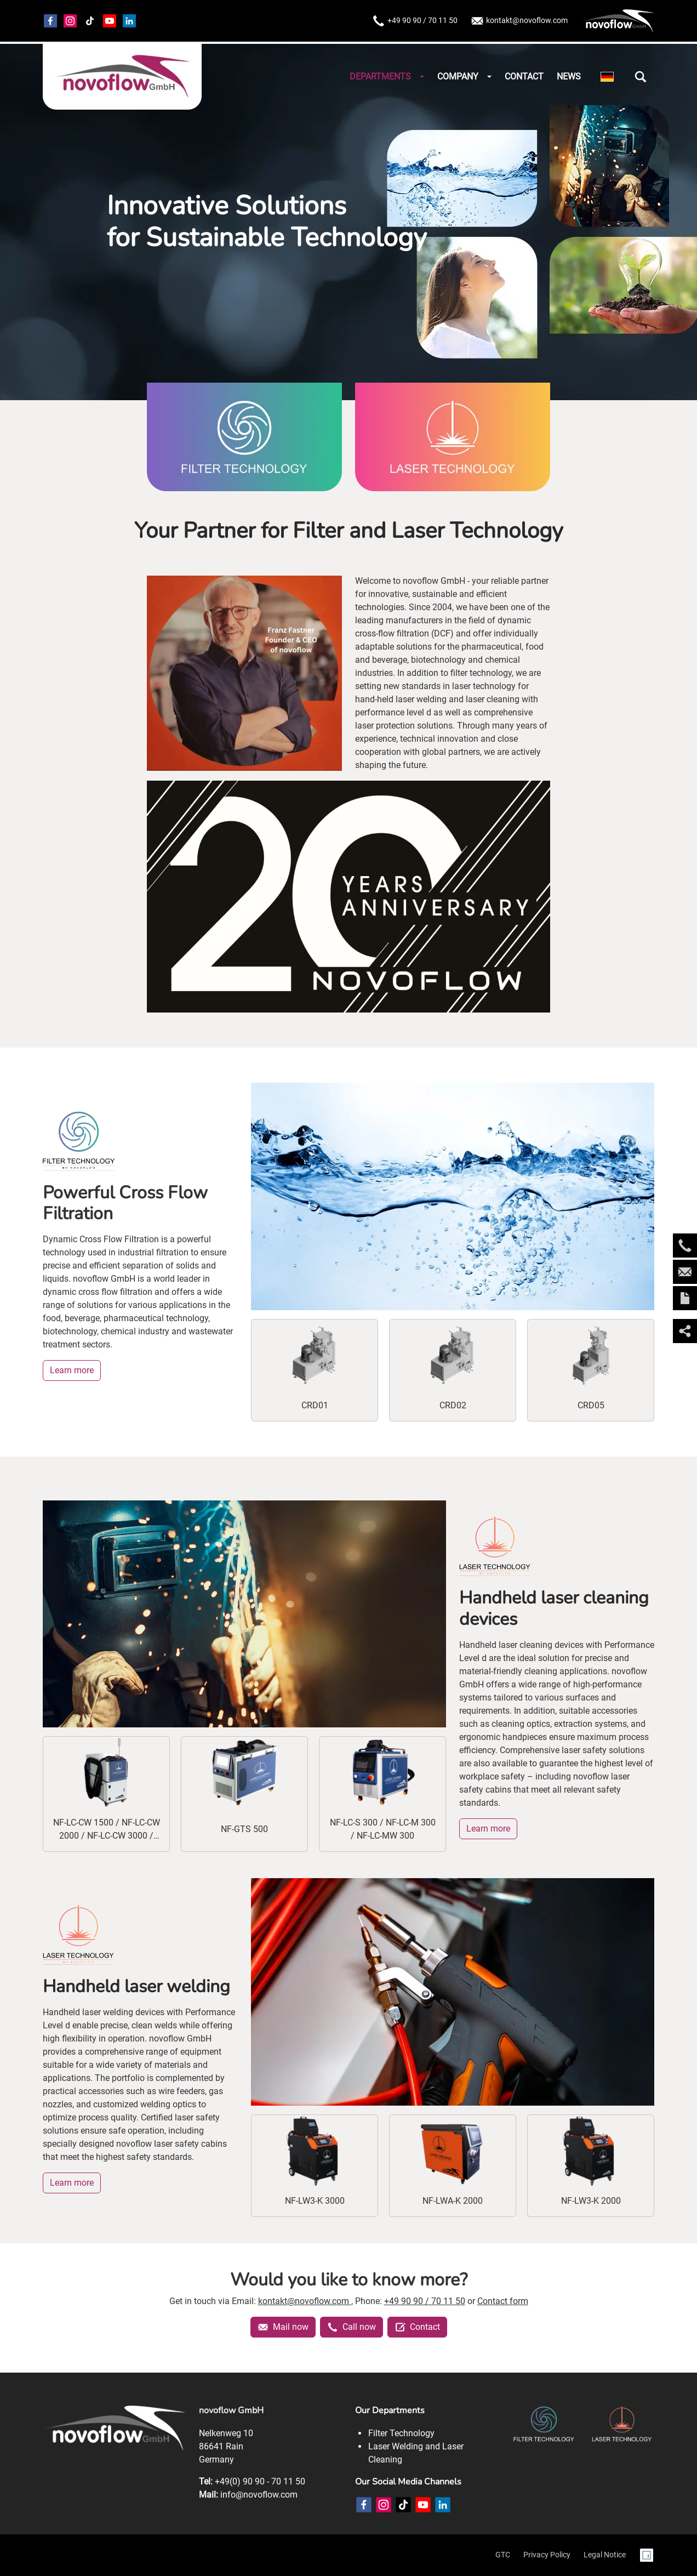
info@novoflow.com (259, 2494)
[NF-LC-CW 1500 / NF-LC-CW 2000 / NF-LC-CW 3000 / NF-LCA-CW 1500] (106, 1794)
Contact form (502, 2301)
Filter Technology (401, 2433)
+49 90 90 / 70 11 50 (415, 20)
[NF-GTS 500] (244, 1794)
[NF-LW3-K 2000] (590, 2165)
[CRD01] (314, 1370)
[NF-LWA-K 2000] (452, 2165)
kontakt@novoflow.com (519, 20)
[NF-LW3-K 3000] (314, 2165)
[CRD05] (590, 1370)
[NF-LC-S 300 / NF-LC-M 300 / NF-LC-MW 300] (382, 1794)
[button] (640, 76)
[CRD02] (452, 1370)
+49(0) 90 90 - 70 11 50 (260, 2481)
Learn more (72, 1370)
